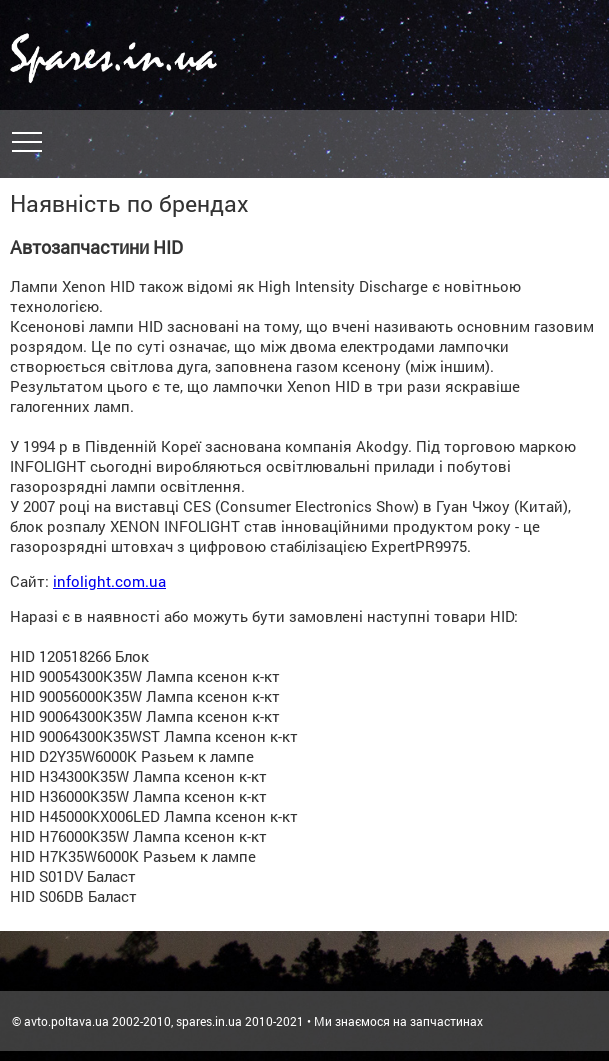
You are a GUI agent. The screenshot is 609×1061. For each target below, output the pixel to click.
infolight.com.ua (109, 581)
